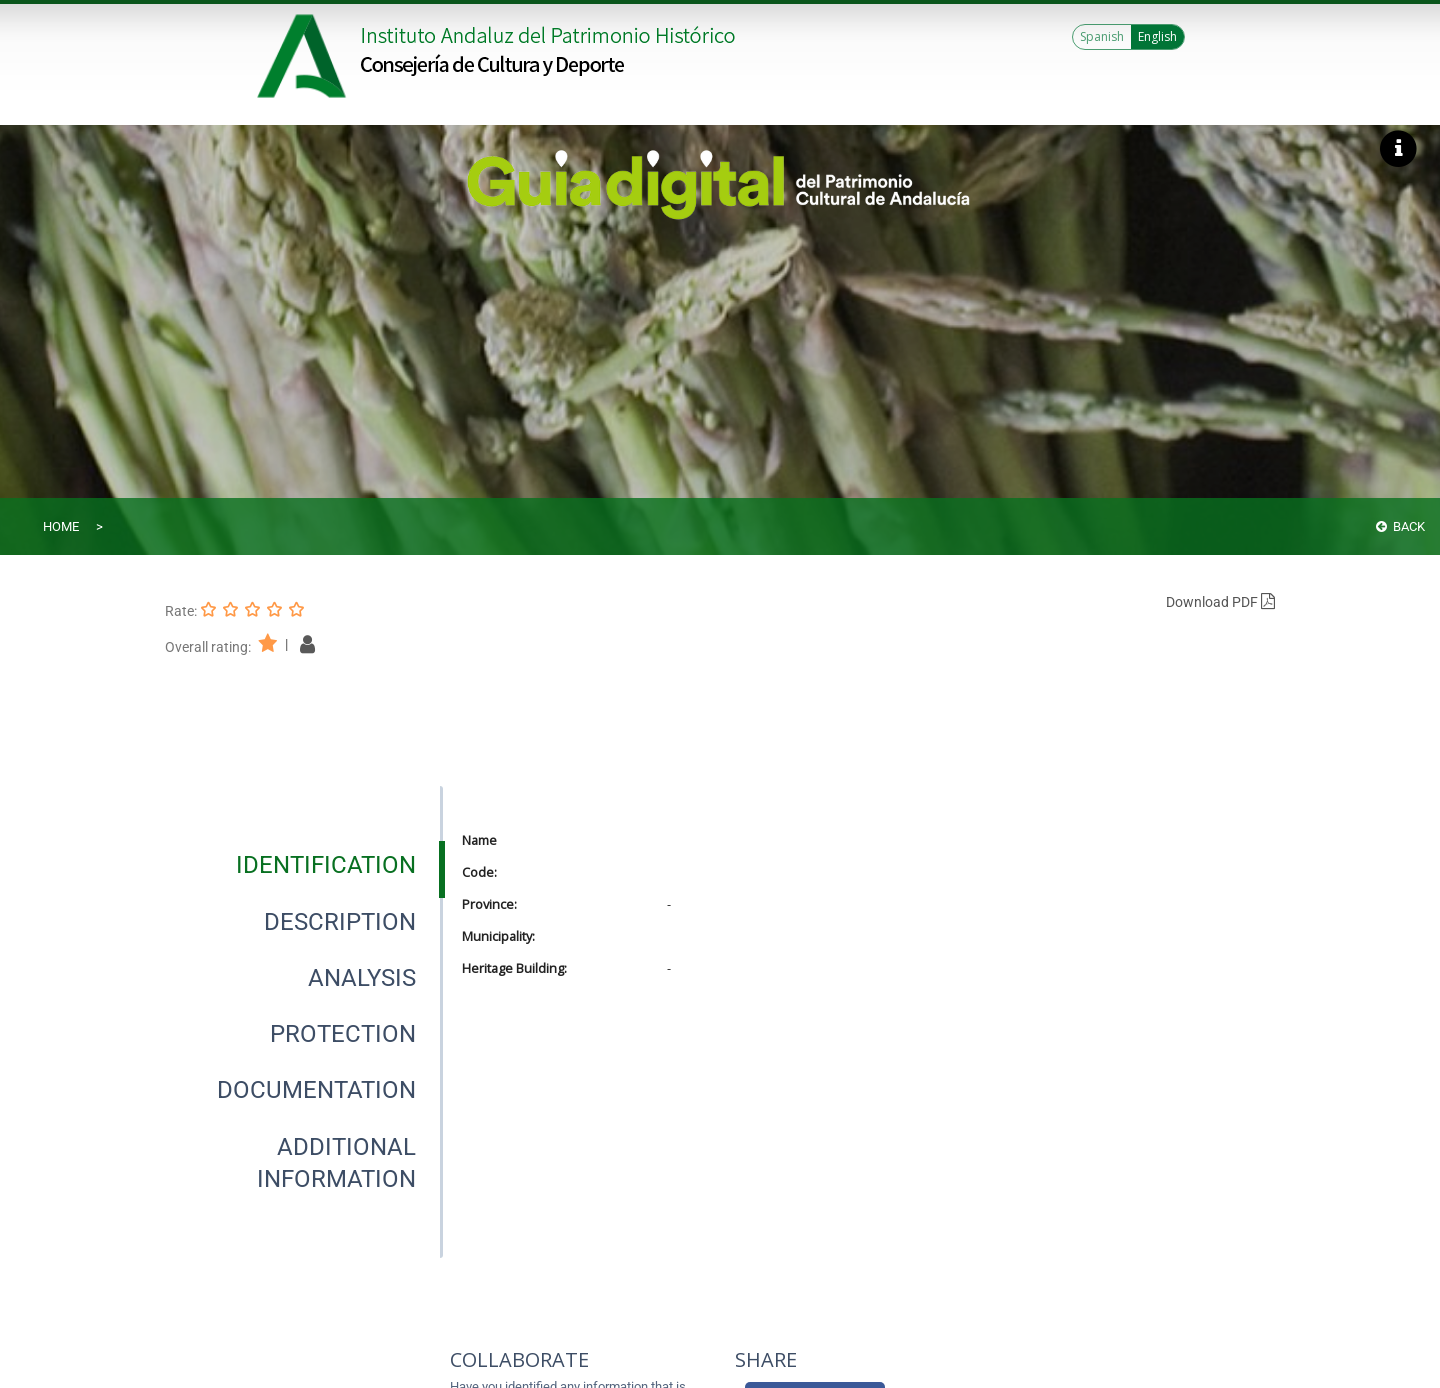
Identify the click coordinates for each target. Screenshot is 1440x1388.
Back (1400, 526)
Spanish (1102, 36)
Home (61, 526)
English (1157, 36)
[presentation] (304, 865)
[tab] (326, 865)
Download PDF (1220, 602)
